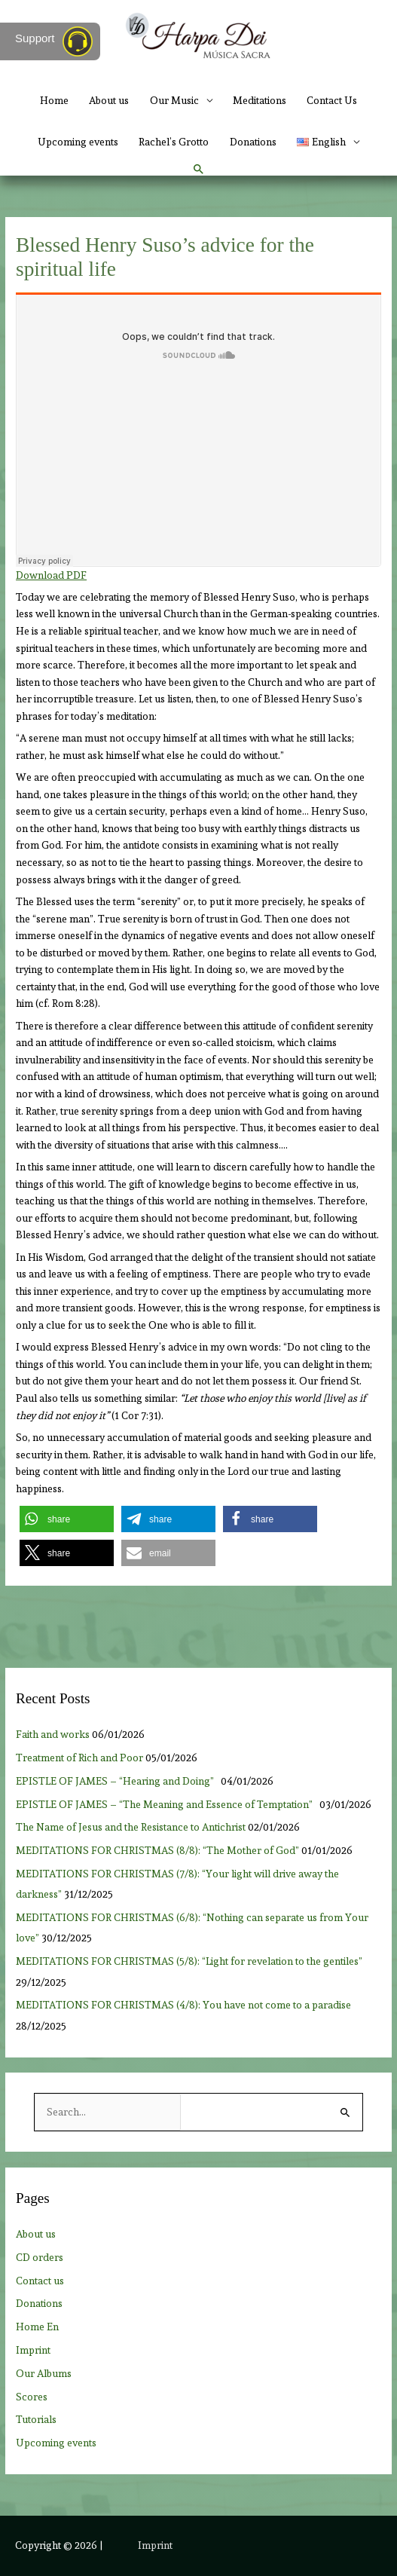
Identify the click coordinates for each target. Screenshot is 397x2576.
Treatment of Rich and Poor (79, 1757)
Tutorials (36, 2419)
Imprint (33, 2350)
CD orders (39, 2257)
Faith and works (53, 1734)
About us (109, 100)
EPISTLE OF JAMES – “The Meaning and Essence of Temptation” (166, 1804)
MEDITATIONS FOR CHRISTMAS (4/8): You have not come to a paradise (183, 2005)
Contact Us (332, 100)
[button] (199, 169)
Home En (37, 2327)
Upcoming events (78, 142)
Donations (253, 142)
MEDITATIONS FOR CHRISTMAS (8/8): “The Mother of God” (157, 1850)
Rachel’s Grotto (174, 142)
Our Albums (44, 2373)
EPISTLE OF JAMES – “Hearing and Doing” (117, 1781)
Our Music (174, 100)
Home (54, 100)
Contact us (40, 2281)
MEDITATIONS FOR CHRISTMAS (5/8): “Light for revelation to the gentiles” (189, 1961)
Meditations (259, 100)
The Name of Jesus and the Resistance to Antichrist (131, 1827)
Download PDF (51, 575)
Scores (31, 2397)
